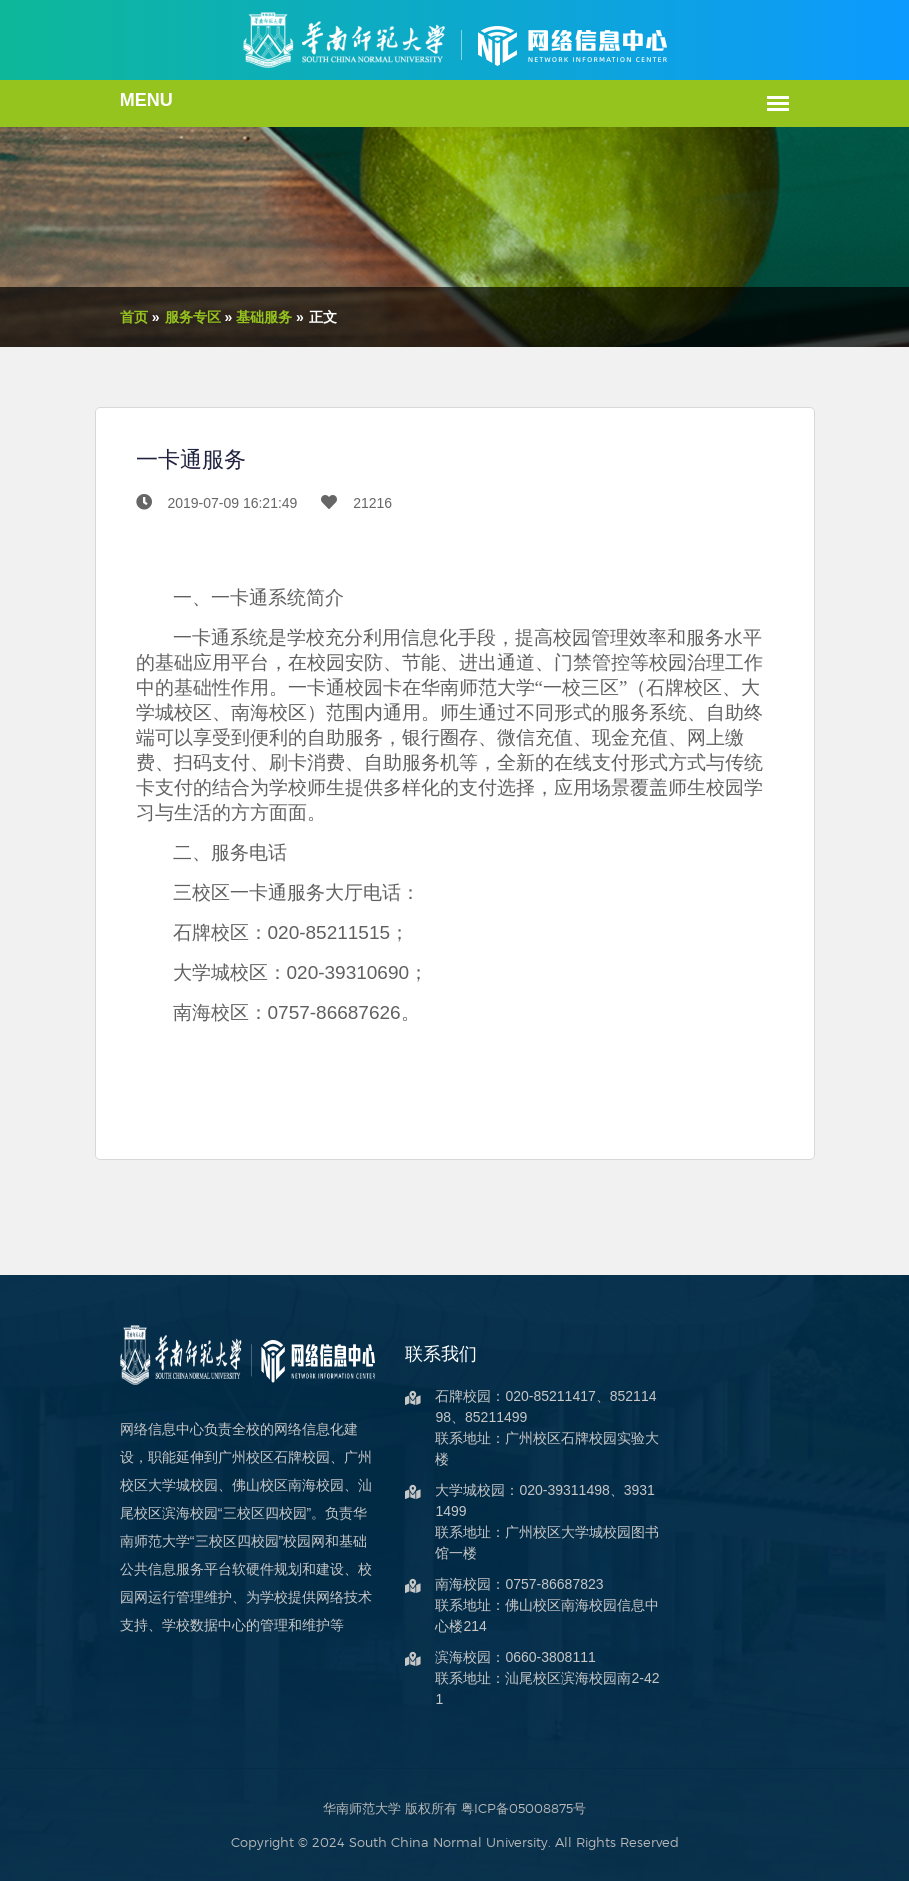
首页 (109, 317)
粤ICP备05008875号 (523, 1808)
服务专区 (167, 317)
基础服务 (239, 317)
